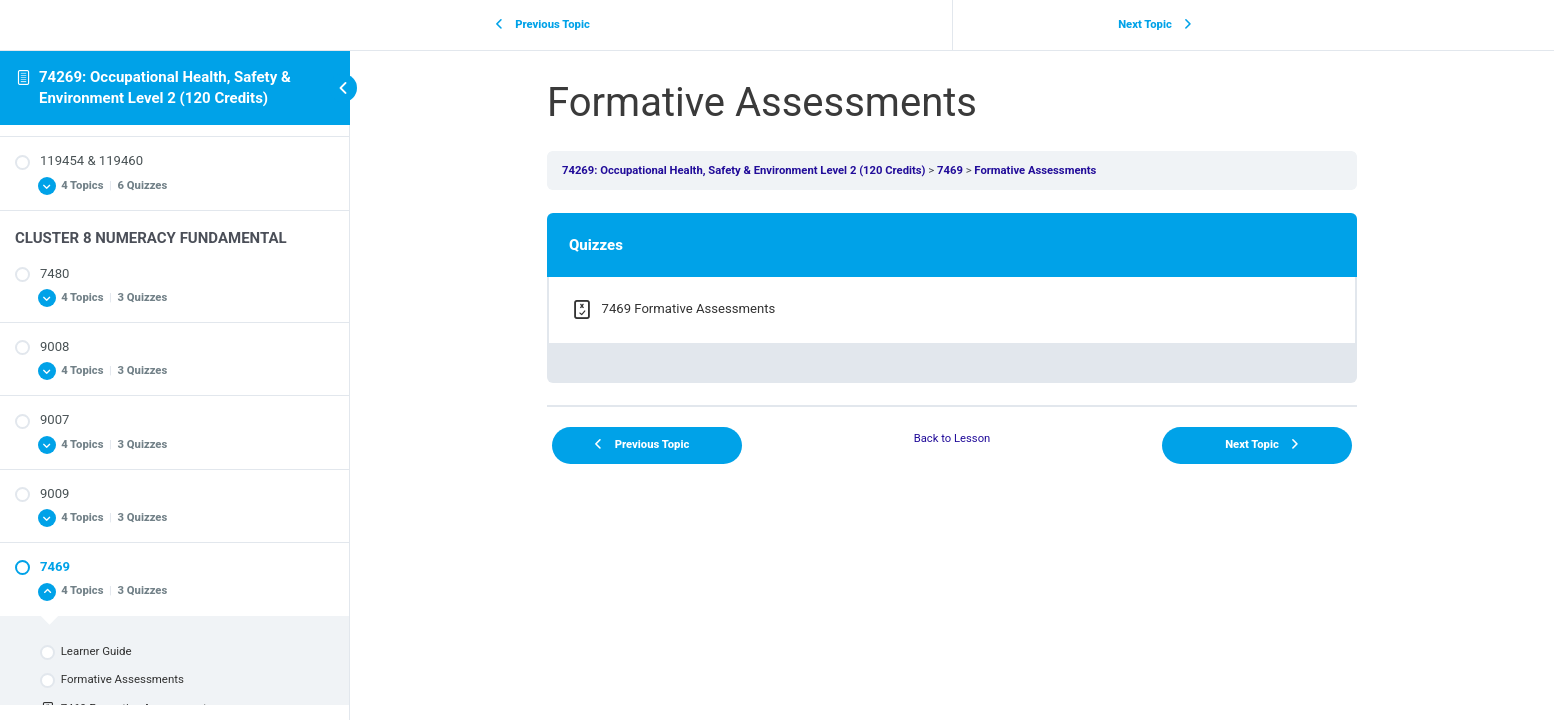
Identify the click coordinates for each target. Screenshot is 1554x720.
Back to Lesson (952, 438)
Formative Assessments (1035, 170)
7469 (950, 170)
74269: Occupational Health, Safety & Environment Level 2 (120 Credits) (744, 170)
